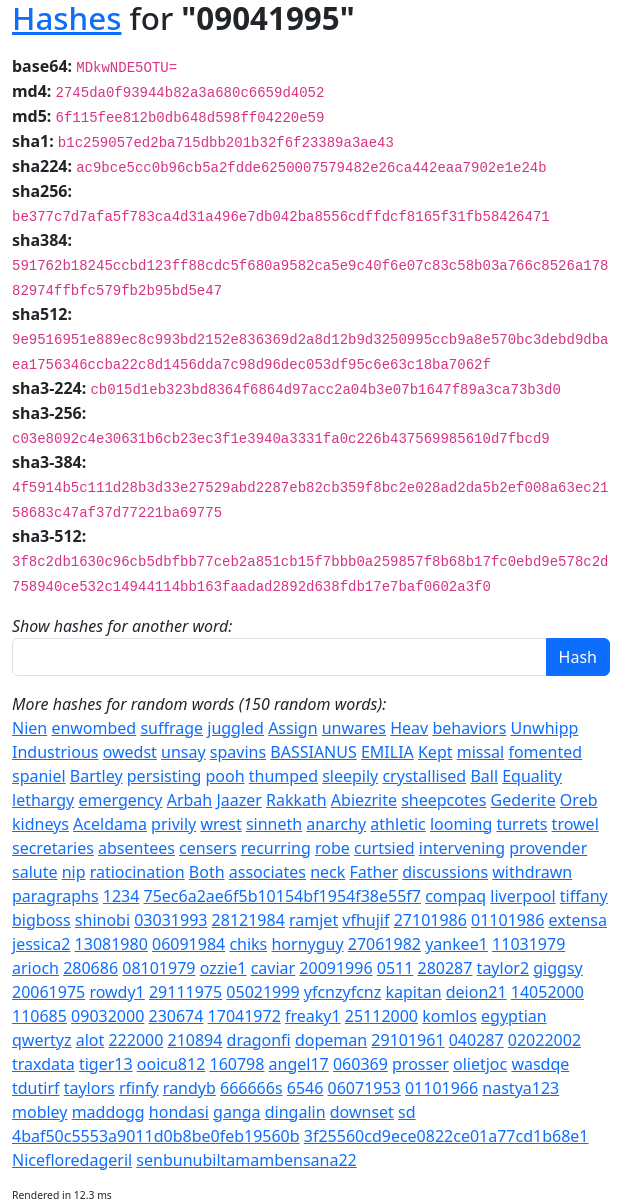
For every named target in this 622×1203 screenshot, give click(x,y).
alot (90, 1040)
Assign (292, 728)
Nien (29, 728)
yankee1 (456, 944)
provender (548, 848)
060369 (360, 1064)
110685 (39, 1016)
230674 (175, 1016)
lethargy (43, 800)
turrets (521, 824)
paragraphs (55, 896)
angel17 (299, 1064)
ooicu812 (171, 1064)
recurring (276, 848)
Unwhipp (544, 728)
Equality (532, 776)
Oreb (579, 800)
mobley (39, 1112)
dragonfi (259, 1040)
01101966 (441, 1088)
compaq (455, 896)
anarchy (336, 824)
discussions (445, 872)
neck (327, 872)
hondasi (179, 1112)
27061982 (384, 944)
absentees (136, 848)
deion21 (476, 992)
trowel (575, 824)
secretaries (53, 848)
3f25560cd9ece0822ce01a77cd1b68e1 (446, 1136)
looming (461, 824)
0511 (395, 968)
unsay (183, 752)
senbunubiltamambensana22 (246, 1160)
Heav (409, 728)
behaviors (469, 728)
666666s (251, 1088)
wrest (220, 824)
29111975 (185, 992)
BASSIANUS (313, 752)
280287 (445, 968)
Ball (484, 776)
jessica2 (41, 944)
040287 (476, 1040)
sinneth (274, 824)
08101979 (158, 968)
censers (208, 848)
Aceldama (110, 824)
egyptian (514, 1016)
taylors (89, 1088)
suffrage (171, 728)
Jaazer (238, 800)
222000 (135, 1040)
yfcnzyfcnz (343, 992)
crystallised (424, 776)
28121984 (248, 920)
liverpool (522, 896)
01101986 (507, 920)
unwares (354, 728)
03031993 (170, 920)
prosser (420, 1064)
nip (74, 872)
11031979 (528, 944)
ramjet (313, 920)
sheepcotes (443, 800)
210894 (195, 1040)
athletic (397, 824)
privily (173, 824)
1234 (121, 896)
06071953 (364, 1088)
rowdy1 (116, 992)
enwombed (93, 728)
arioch (35, 968)
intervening (462, 848)
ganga (237, 1112)
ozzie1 (223, 968)
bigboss (41, 920)
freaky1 (313, 1016)
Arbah (190, 800)
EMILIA (387, 752)
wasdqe (540, 1064)
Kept (435, 752)
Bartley (96, 776)
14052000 (547, 992)
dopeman (331, 1040)
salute (34, 872)
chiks (248, 944)
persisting (164, 776)
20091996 (335, 968)
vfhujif (365, 920)
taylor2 (503, 968)
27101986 (430, 920)
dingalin (295, 1112)
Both (207, 872)
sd (407, 1112)
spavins (238, 752)
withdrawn (532, 872)
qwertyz (42, 1040)
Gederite (523, 800)
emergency (120, 800)
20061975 (48, 992)
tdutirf (36, 1088)
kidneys (40, 824)
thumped (283, 776)
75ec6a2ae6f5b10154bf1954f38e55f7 (282, 896)
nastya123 (520, 1088)
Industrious (55, 752)
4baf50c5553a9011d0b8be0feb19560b (156, 1136)
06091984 (188, 944)
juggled (235, 728)
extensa (577, 920)
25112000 (381, 1016)
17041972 (244, 1016)
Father (373, 872)
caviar (273, 968)
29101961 (407, 1040)
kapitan (413, 992)
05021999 (262, 992)
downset (362, 1112)
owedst (130, 752)
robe (332, 848)
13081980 (111, 944)
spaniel (39, 776)
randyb (189, 1088)
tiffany (584, 896)
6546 (305, 1088)
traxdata (43, 1064)
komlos (449, 1016)
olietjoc (480, 1064)
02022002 (544, 1040)
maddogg (108, 1112)
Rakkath (296, 800)
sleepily (350, 776)
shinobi (102, 920)
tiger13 (106, 1064)
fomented (545, 752)
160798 (236, 1064)
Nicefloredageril (72, 1160)
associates (267, 872)
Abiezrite (364, 800)
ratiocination (137, 872)
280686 (90, 968)
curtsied (384, 848)
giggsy (557, 968)
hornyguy (307, 944)
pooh (225, 776)
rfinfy (139, 1088)
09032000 (107, 1016)
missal (481, 752)
